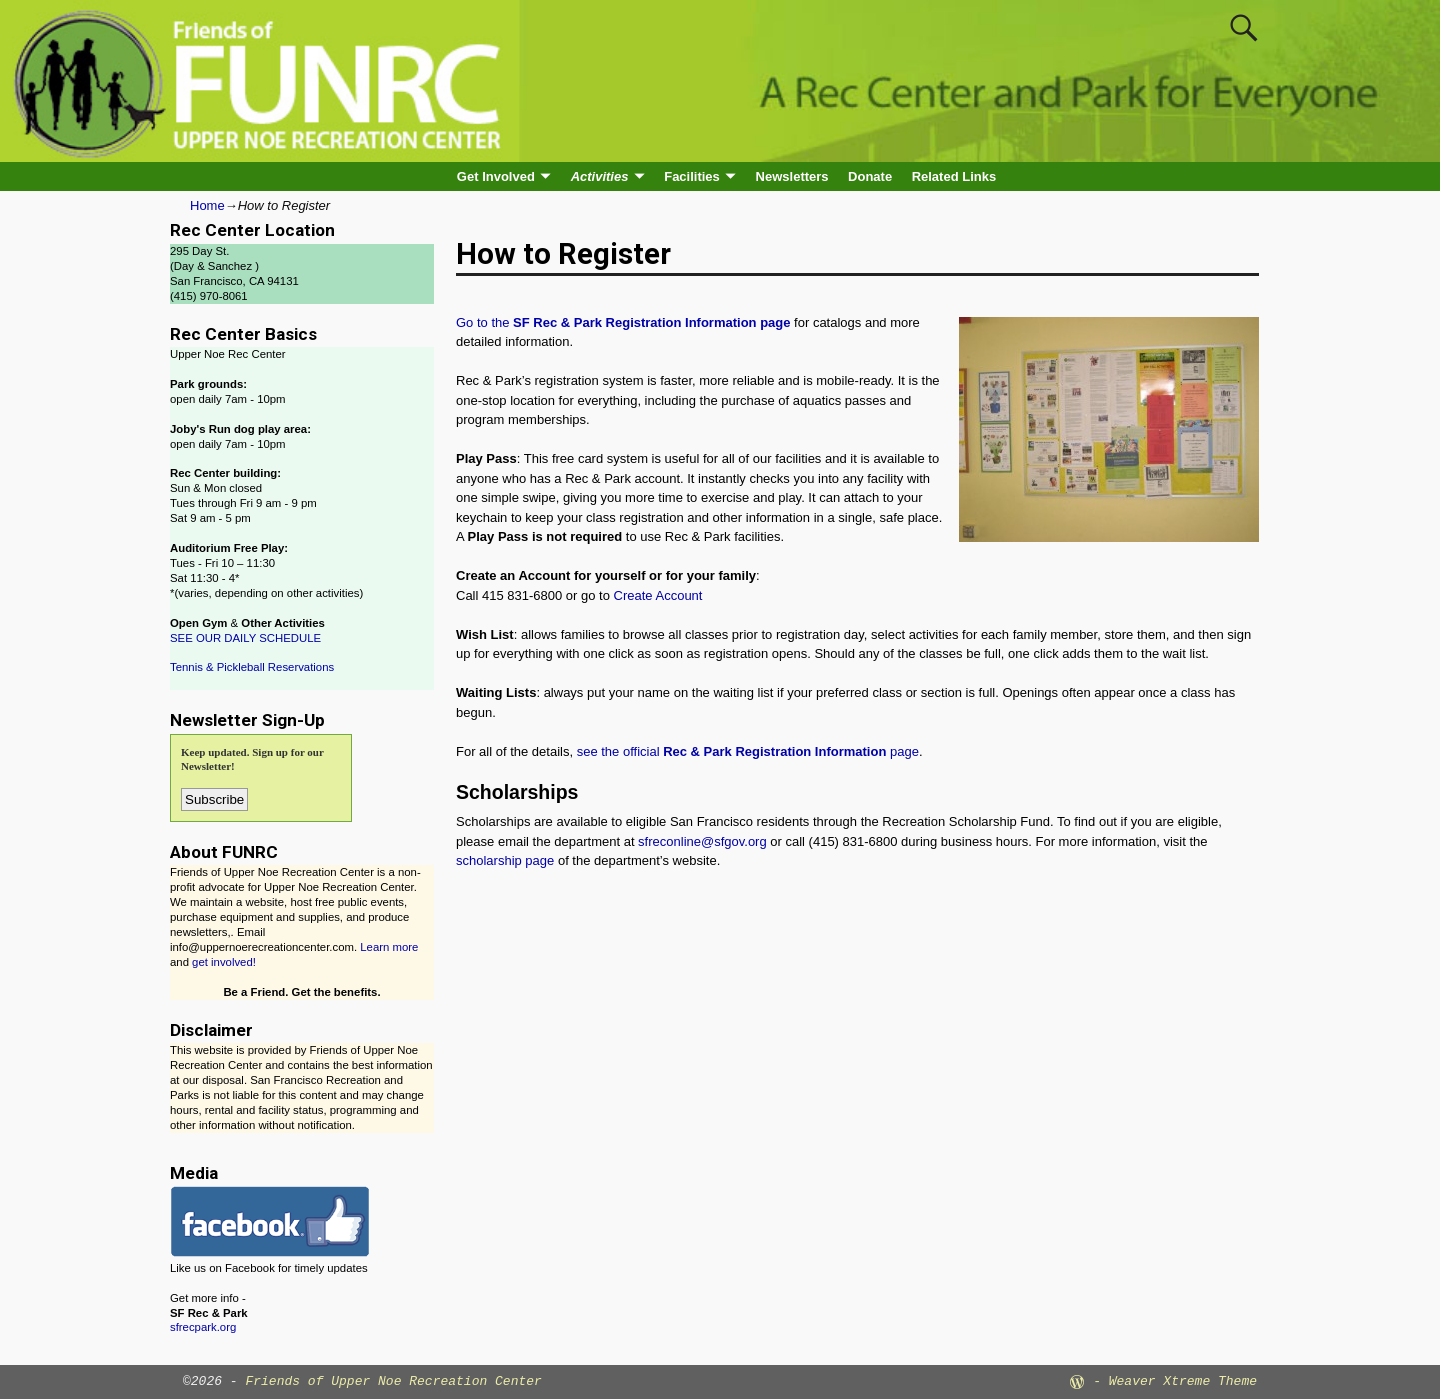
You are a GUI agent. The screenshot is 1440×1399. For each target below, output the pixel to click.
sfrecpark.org (203, 1327)
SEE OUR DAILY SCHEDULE (245, 638)
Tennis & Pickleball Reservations (252, 667)
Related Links (954, 176)
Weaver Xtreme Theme (1183, 1381)
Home (207, 205)
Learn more (389, 947)
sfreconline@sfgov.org (702, 841)
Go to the (623, 322)
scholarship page (505, 860)
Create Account (658, 595)
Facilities (692, 176)
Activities (600, 176)
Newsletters (792, 176)
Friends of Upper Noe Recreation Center (393, 1381)
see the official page (748, 751)
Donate (870, 176)
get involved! (224, 962)
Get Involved (496, 176)
